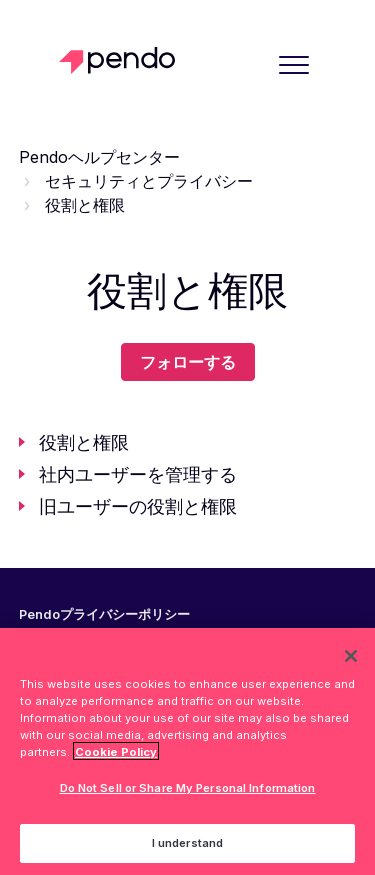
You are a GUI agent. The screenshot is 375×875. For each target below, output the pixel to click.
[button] (293, 64)
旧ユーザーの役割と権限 (138, 506)
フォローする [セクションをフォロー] (188, 362)
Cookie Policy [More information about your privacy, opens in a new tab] (116, 755)
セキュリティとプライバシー (149, 181)
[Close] (351, 660)
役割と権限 (85, 205)
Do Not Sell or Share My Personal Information (188, 792)
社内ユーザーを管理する (138, 474)
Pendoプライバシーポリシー (104, 615)
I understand (187, 847)
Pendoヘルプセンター (99, 157)
